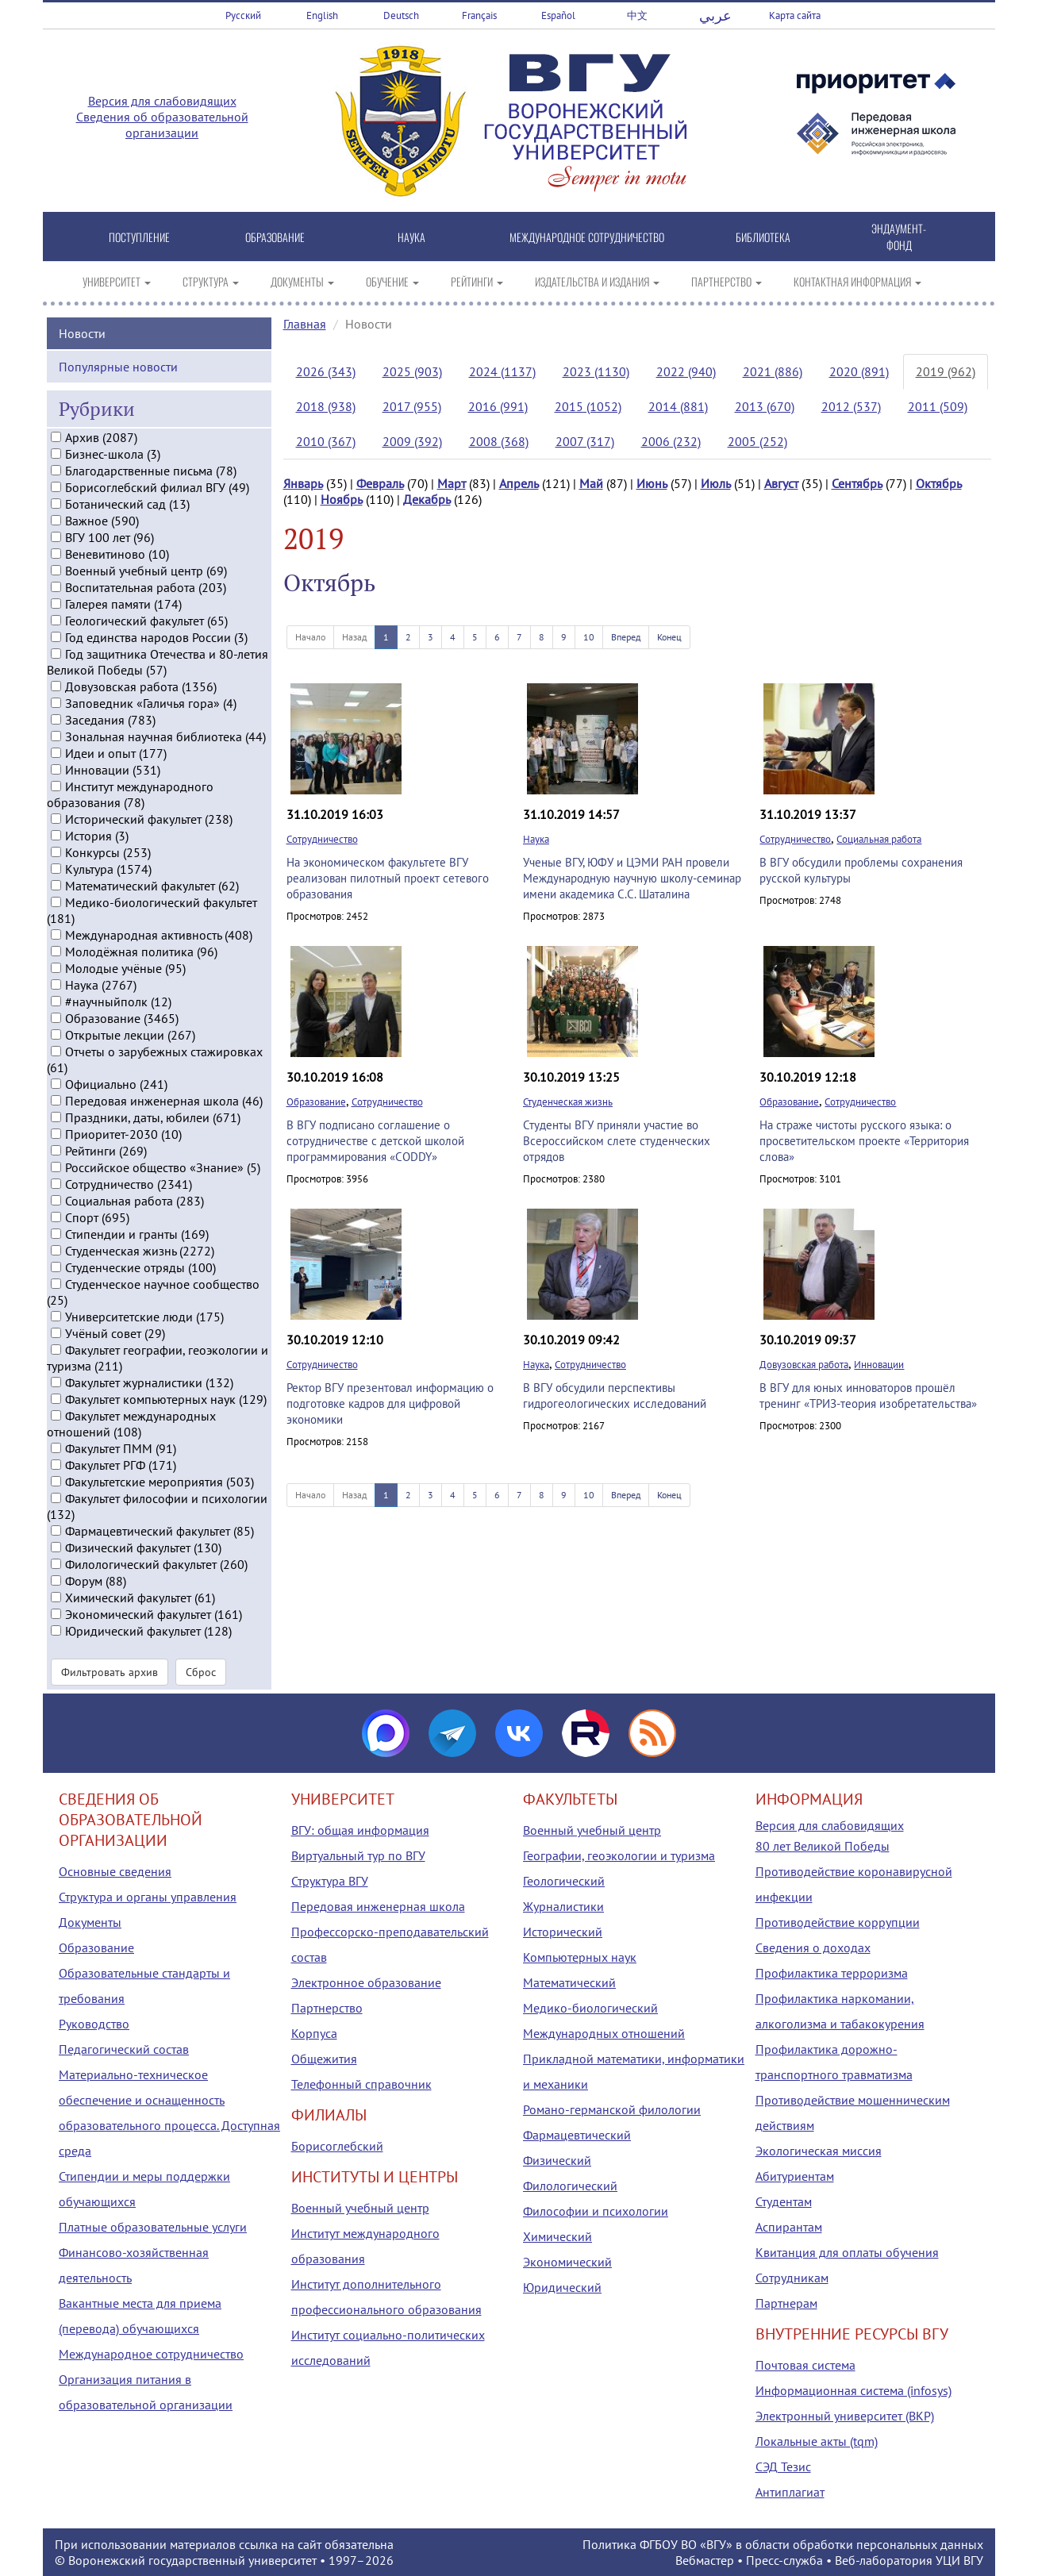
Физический (557, 2160)
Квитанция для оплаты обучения (847, 2252)
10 (588, 637)
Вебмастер (704, 2560)
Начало (310, 637)
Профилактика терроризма (831, 1973)
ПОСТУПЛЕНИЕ (139, 237)
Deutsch (401, 15)
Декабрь (427, 499)
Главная (304, 324)
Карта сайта (795, 15)
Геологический (564, 1881)
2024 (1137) (502, 371)
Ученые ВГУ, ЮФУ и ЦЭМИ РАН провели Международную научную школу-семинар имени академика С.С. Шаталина (632, 878)
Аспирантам (788, 2227)
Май (591, 483)
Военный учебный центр (360, 2208)
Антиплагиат (790, 2492)
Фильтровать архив (109, 1671)
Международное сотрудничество (151, 2354)
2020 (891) (859, 371)
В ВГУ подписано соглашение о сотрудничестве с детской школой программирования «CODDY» (375, 1140)
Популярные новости (118, 365)
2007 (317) (585, 441)
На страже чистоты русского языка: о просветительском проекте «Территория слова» (864, 1140)
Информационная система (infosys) (853, 2390)
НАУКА (411, 237)
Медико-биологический (590, 2008)
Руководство (94, 2024)
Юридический (562, 2287)
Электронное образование (366, 1982)
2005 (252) (757, 441)
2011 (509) (937, 406)
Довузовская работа (803, 1364)
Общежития (324, 2059)
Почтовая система (805, 2365)
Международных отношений (604, 2033)
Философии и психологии (595, 2211)
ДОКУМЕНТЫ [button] (302, 281)
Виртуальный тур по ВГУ (358, 1855)
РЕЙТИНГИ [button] (477, 281)
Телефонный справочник (361, 2084)
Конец (669, 637)
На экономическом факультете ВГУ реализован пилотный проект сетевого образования (387, 878)
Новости (82, 332)
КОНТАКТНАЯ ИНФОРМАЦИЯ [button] (857, 281)
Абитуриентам (794, 2176)
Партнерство (327, 2008)
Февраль (380, 483)
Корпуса (314, 2033)
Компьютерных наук (579, 1957)
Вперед (625, 637)
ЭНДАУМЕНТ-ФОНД (898, 236)
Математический (569, 1982)
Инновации (879, 1364)
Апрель (519, 483)
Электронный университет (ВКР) (844, 2416)
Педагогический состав (124, 2049)
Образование (316, 1102)
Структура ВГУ (329, 1881)
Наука (536, 839)
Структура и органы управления (147, 1897)
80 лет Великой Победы (822, 1846)
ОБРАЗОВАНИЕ (275, 237)
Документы (90, 1922)
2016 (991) (498, 406)
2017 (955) (412, 406)
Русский (243, 15)
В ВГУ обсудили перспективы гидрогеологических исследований (614, 1395)
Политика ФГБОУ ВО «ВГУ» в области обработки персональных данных (782, 2544)
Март (451, 483)
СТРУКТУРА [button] (211, 281)
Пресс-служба (784, 2560)
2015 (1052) (588, 406)
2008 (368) (499, 441)
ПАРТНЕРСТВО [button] (726, 281)
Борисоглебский (337, 2146)
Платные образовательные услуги (153, 2227)
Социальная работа (878, 839)
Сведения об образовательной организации (162, 124)
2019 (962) (945, 371)
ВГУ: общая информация (360, 1830)
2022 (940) (686, 371)
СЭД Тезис (783, 2466)
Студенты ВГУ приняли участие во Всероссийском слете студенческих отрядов (616, 1140)
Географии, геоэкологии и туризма (619, 1855)
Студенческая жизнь (568, 1102)
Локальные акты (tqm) (816, 2441)
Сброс (201, 1671)
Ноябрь (342, 499)
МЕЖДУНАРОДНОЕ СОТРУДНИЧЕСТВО (586, 237)
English (322, 15)
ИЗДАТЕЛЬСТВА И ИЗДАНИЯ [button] (597, 281)
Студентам (783, 2201)
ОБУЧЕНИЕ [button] (392, 281)
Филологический (570, 2185)
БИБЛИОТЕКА (763, 237)
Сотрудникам (791, 2278)
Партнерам (786, 2303)
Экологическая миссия (818, 2151)
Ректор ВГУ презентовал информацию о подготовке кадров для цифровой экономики (390, 1403)
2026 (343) (326, 371)
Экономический (567, 2262)
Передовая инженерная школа (378, 1906)
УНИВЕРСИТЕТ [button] (117, 281)
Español (558, 15)
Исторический (562, 1932)
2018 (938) (326, 406)
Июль (716, 483)
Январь (303, 483)
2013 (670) (764, 406)
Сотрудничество (322, 839)
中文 (637, 15)
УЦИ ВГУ (959, 2560)
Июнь (651, 483)
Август (781, 483)
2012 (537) (851, 406)
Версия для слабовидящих (162, 101)
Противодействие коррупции (837, 1922)
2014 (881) (678, 406)
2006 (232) (671, 441)
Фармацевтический (577, 2135)
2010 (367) (326, 441)
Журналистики (563, 1906)
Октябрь (939, 483)
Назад (354, 637)
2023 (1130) (596, 371)
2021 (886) (772, 371)
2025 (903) (412, 371)
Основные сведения (115, 1871)
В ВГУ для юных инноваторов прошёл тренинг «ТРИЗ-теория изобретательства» (868, 1395)
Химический (557, 2236)
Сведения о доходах (813, 1947)
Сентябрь (857, 483)
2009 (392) (412, 441)
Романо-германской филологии (612, 2109)
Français (479, 15)
